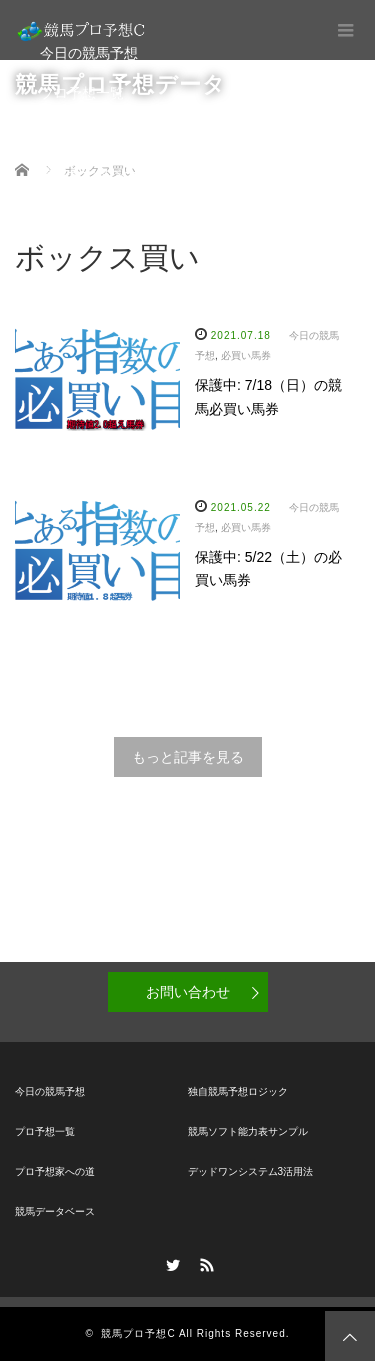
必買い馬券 (246, 355)
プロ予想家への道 (96, 133)
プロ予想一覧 (82, 93)
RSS (204, 1262)
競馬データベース (96, 173)
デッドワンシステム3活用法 (251, 1171)
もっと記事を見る (188, 757)
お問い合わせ (188, 992)
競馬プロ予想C (138, 1333)
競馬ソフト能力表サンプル (248, 1131)
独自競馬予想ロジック (238, 1091)
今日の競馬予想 (89, 53)
